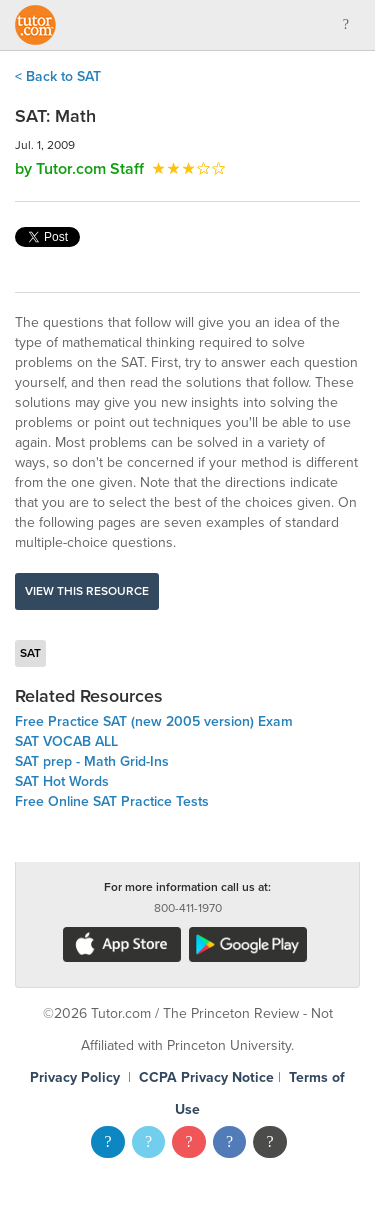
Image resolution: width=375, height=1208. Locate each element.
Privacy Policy (75, 1077)
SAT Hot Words (62, 781)
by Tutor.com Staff (79, 169)
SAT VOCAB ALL (66, 741)
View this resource (87, 591)
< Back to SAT (58, 76)
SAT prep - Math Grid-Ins (92, 761)
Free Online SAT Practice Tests (112, 801)
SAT (30, 653)
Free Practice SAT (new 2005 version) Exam (154, 721)
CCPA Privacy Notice (206, 1077)
